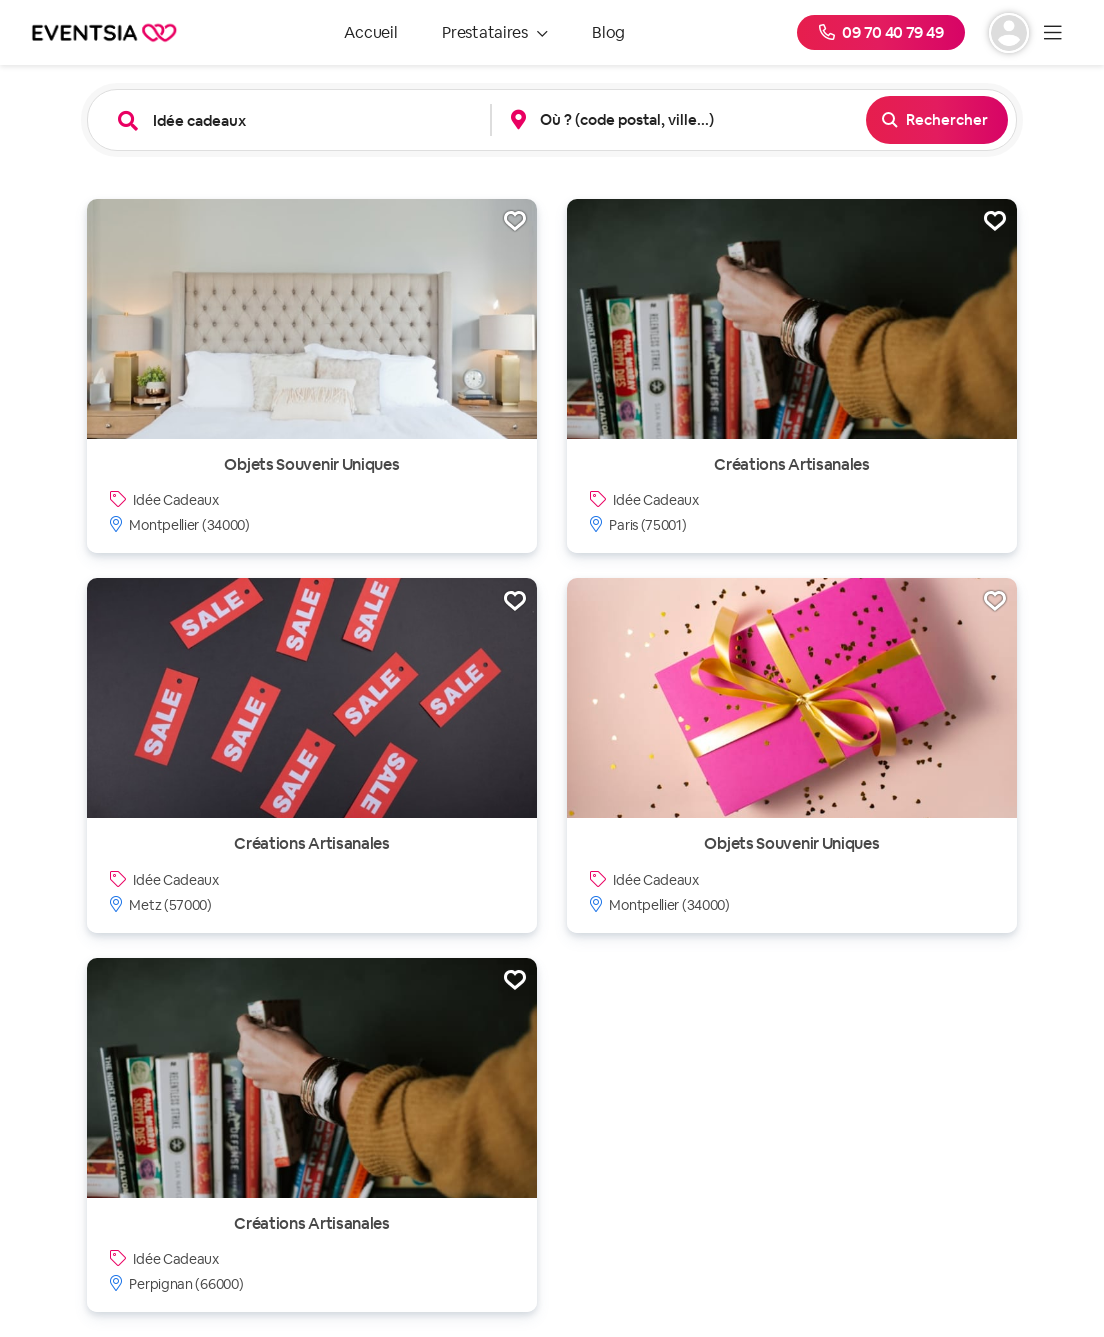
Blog (608, 32)
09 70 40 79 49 (881, 32)
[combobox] (304, 121)
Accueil (370, 32)
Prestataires (494, 32)
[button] (681, 120)
